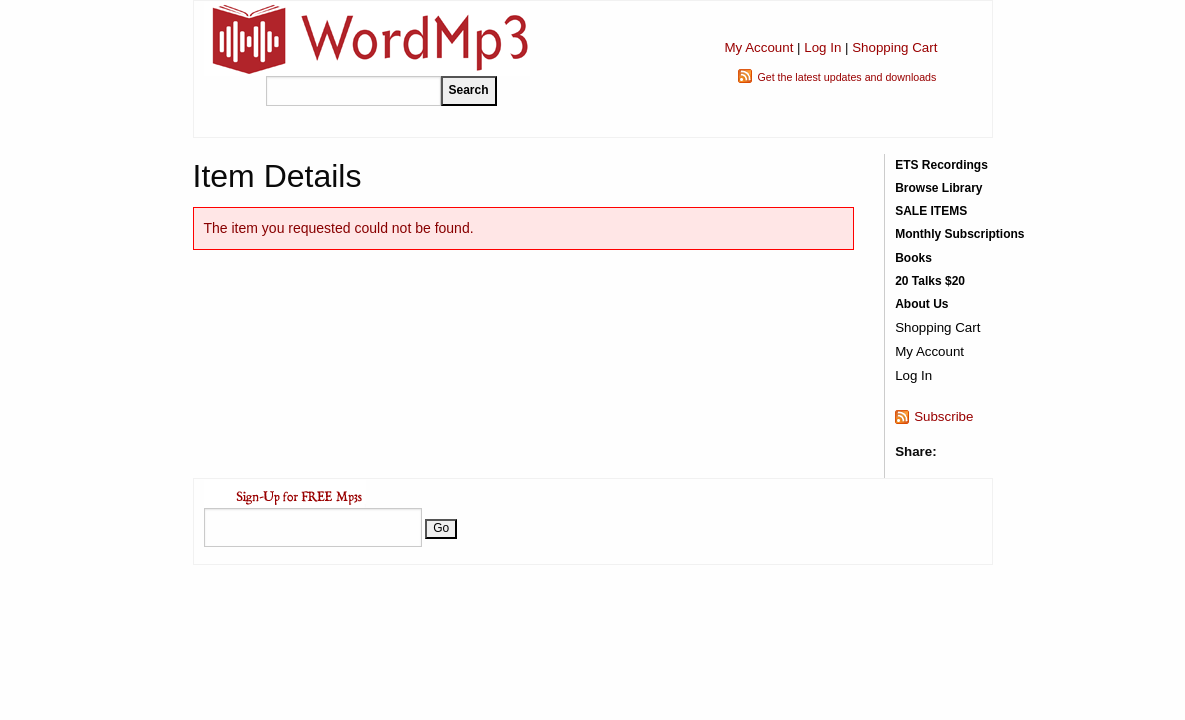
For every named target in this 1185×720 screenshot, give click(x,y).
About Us (921, 304)
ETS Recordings (941, 165)
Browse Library (938, 188)
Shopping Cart (894, 47)
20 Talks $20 (930, 281)
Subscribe (943, 416)
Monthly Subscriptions (959, 234)
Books (913, 258)
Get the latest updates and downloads (846, 77)
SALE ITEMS (931, 211)
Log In (822, 47)
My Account (758, 47)
